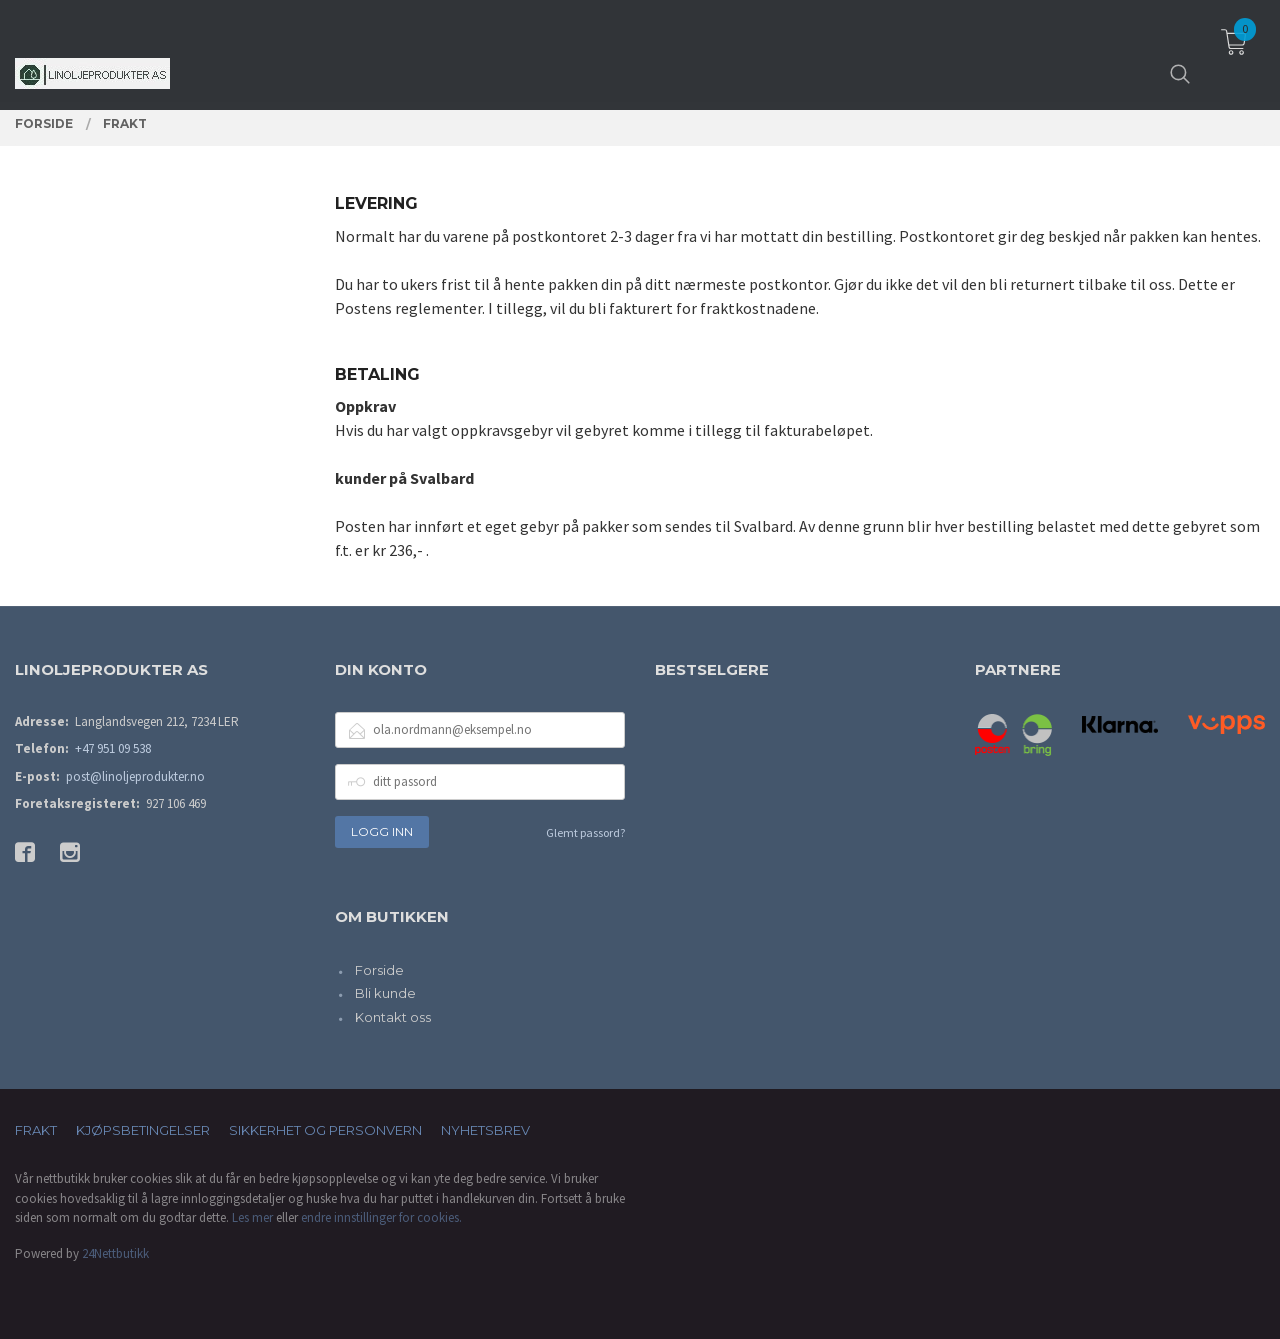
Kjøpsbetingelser (143, 1130)
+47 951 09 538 (113, 748)
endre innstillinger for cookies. (381, 1217)
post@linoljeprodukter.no (135, 776)
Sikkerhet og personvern (325, 1130)
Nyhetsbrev (485, 1130)
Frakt (36, 1130)
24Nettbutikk (115, 1253)
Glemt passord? (585, 832)
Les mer (252, 1217)
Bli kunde (385, 993)
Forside (379, 970)
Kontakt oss (393, 1017)
